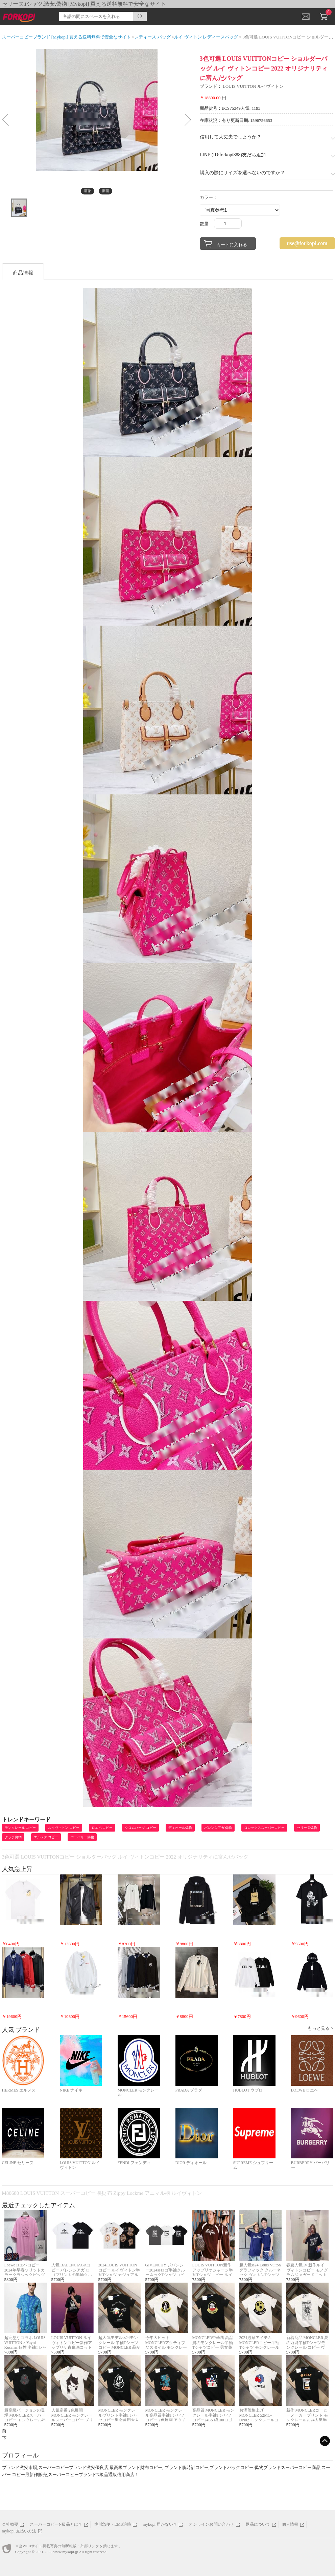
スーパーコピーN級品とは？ (56, 2524)
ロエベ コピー (102, 1828)
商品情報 (23, 272)
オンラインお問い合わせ (211, 2524)
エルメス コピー (46, 1837)
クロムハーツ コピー (140, 1828)
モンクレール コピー (20, 1828)
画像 (87, 191)
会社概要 (10, 2524)
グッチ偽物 (13, 1837)
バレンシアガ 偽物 (218, 1828)
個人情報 (290, 2524)
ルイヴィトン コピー (63, 1828)
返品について (258, 2524)
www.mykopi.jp (65, 2552)
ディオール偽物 (180, 1828)
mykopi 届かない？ (160, 2524)
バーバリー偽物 (82, 1837)
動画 (105, 191)
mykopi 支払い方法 (19, 2531)
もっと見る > (320, 2028)
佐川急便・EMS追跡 (112, 2524)
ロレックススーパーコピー (264, 1828)
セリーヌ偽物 (307, 1828)
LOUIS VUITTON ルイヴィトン (253, 86)
